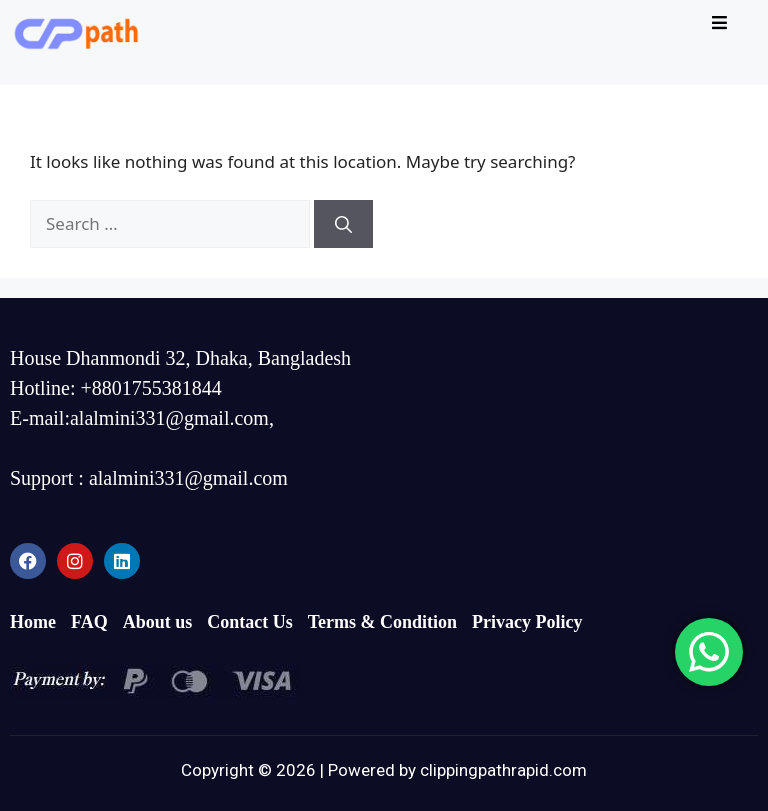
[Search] (343, 224)
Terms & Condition (382, 622)
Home (33, 622)
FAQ (89, 622)
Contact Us (250, 622)
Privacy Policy (527, 622)
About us (158, 622)
